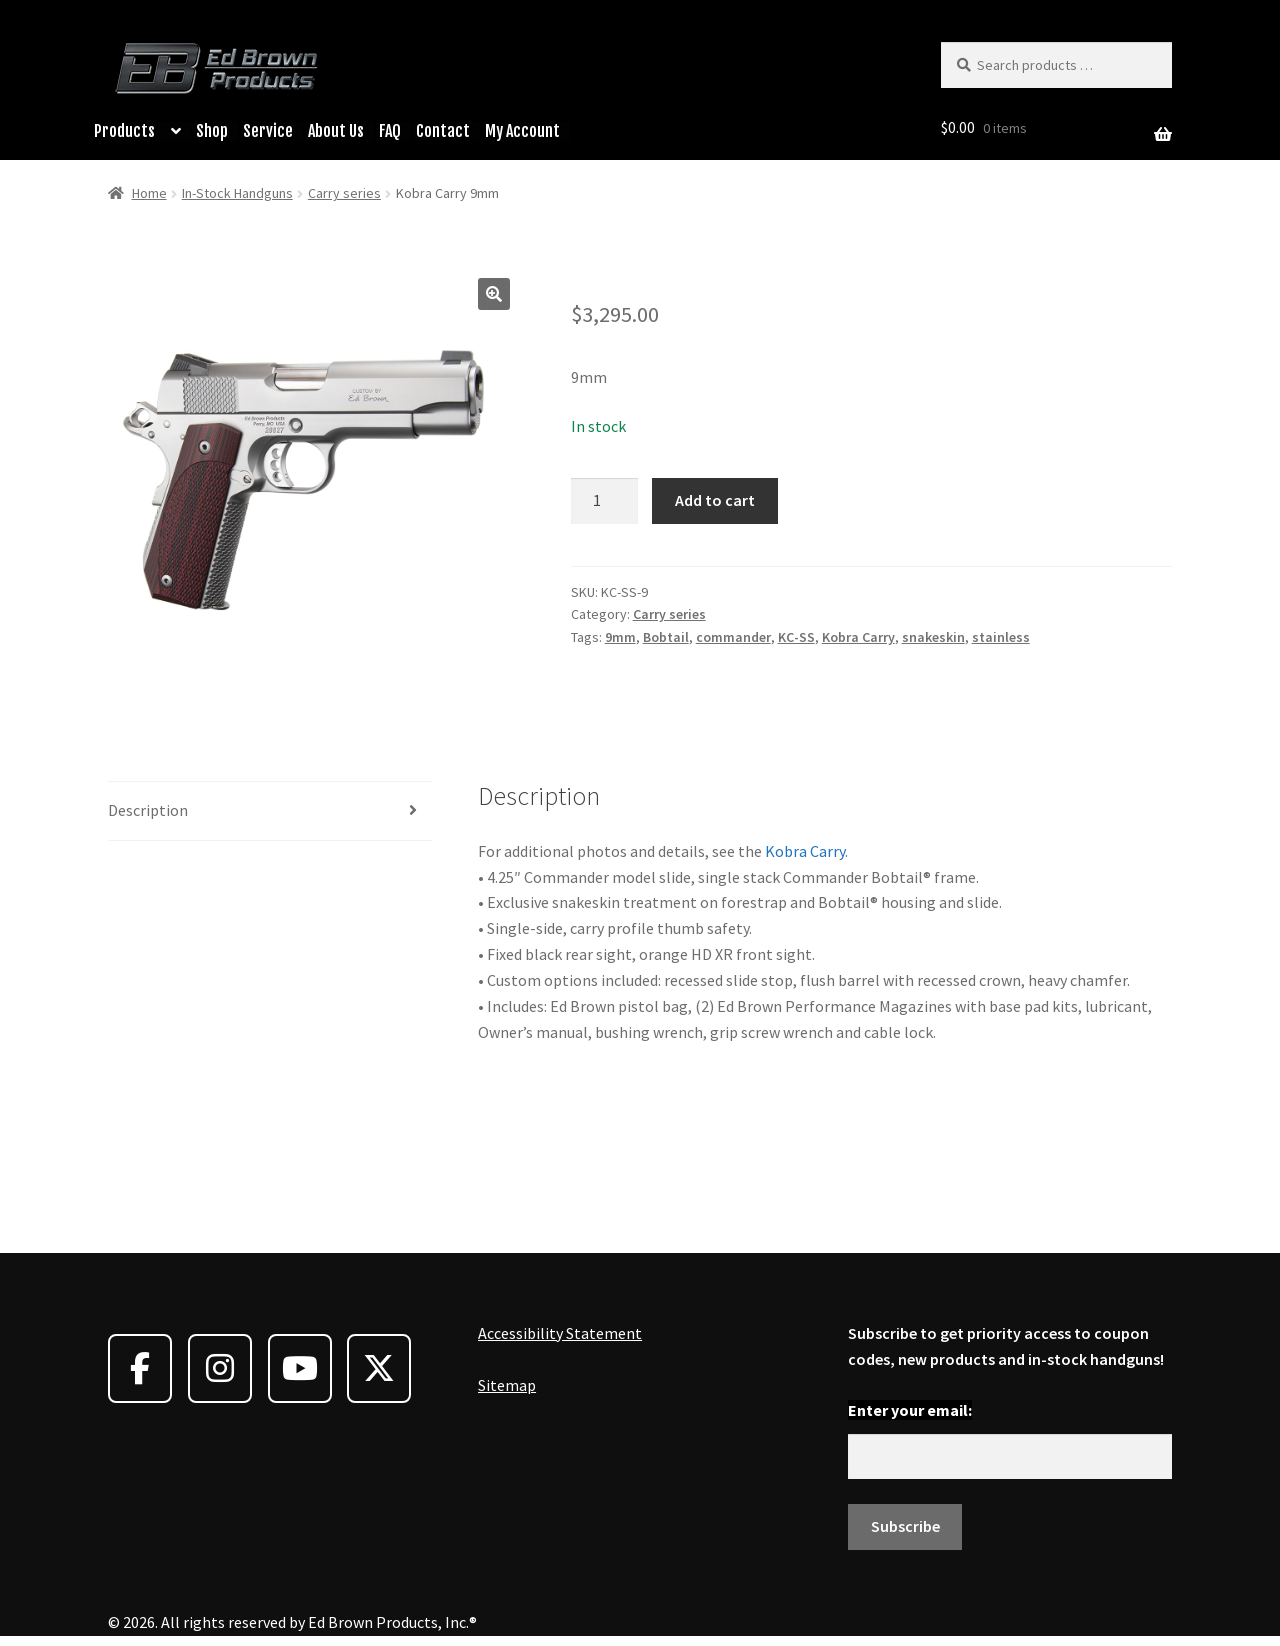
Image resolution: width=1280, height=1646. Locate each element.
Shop (212, 131)
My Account (522, 131)
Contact (443, 131)
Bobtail (666, 637)
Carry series (344, 193)
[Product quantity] (605, 501)
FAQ (390, 131)
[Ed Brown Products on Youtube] (300, 1368)
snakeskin (933, 637)
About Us (336, 131)
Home (149, 193)
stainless (1001, 637)
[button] (494, 294)
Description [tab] (148, 810)
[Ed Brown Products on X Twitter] (379, 1368)
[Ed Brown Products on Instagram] (220, 1368)
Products (124, 131)
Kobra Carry (858, 637)
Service (268, 131)
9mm (620, 637)
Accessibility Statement (560, 1333)
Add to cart (715, 500)
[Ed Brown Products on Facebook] (140, 1368)
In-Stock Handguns (237, 193)
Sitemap (507, 1385)
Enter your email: (910, 1410)
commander (733, 637)
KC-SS (796, 637)
